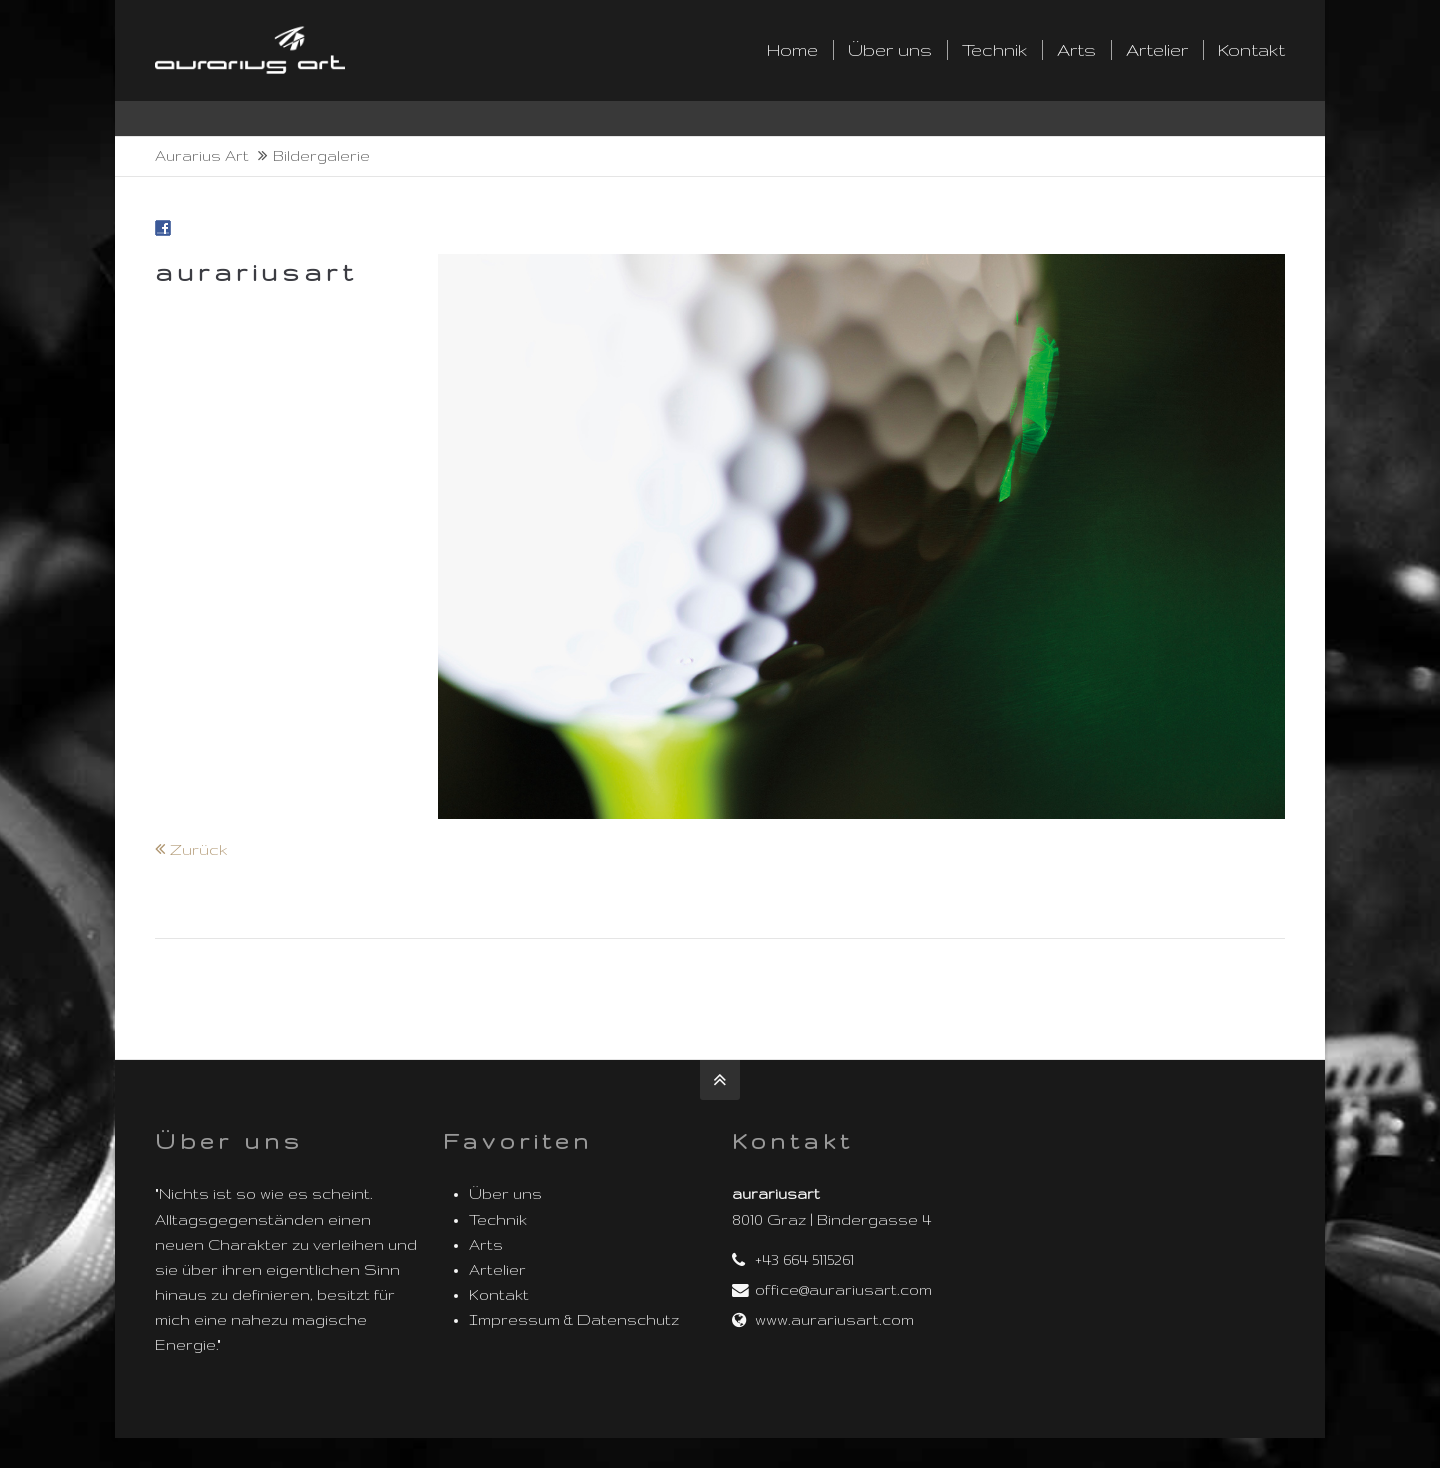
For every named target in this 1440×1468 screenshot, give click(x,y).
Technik (498, 1220)
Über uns (505, 1194)
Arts (486, 1245)
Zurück (199, 849)
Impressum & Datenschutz (574, 1320)
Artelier (497, 1270)
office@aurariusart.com (843, 1290)
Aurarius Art (202, 156)
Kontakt (499, 1295)
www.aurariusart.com (834, 1320)
